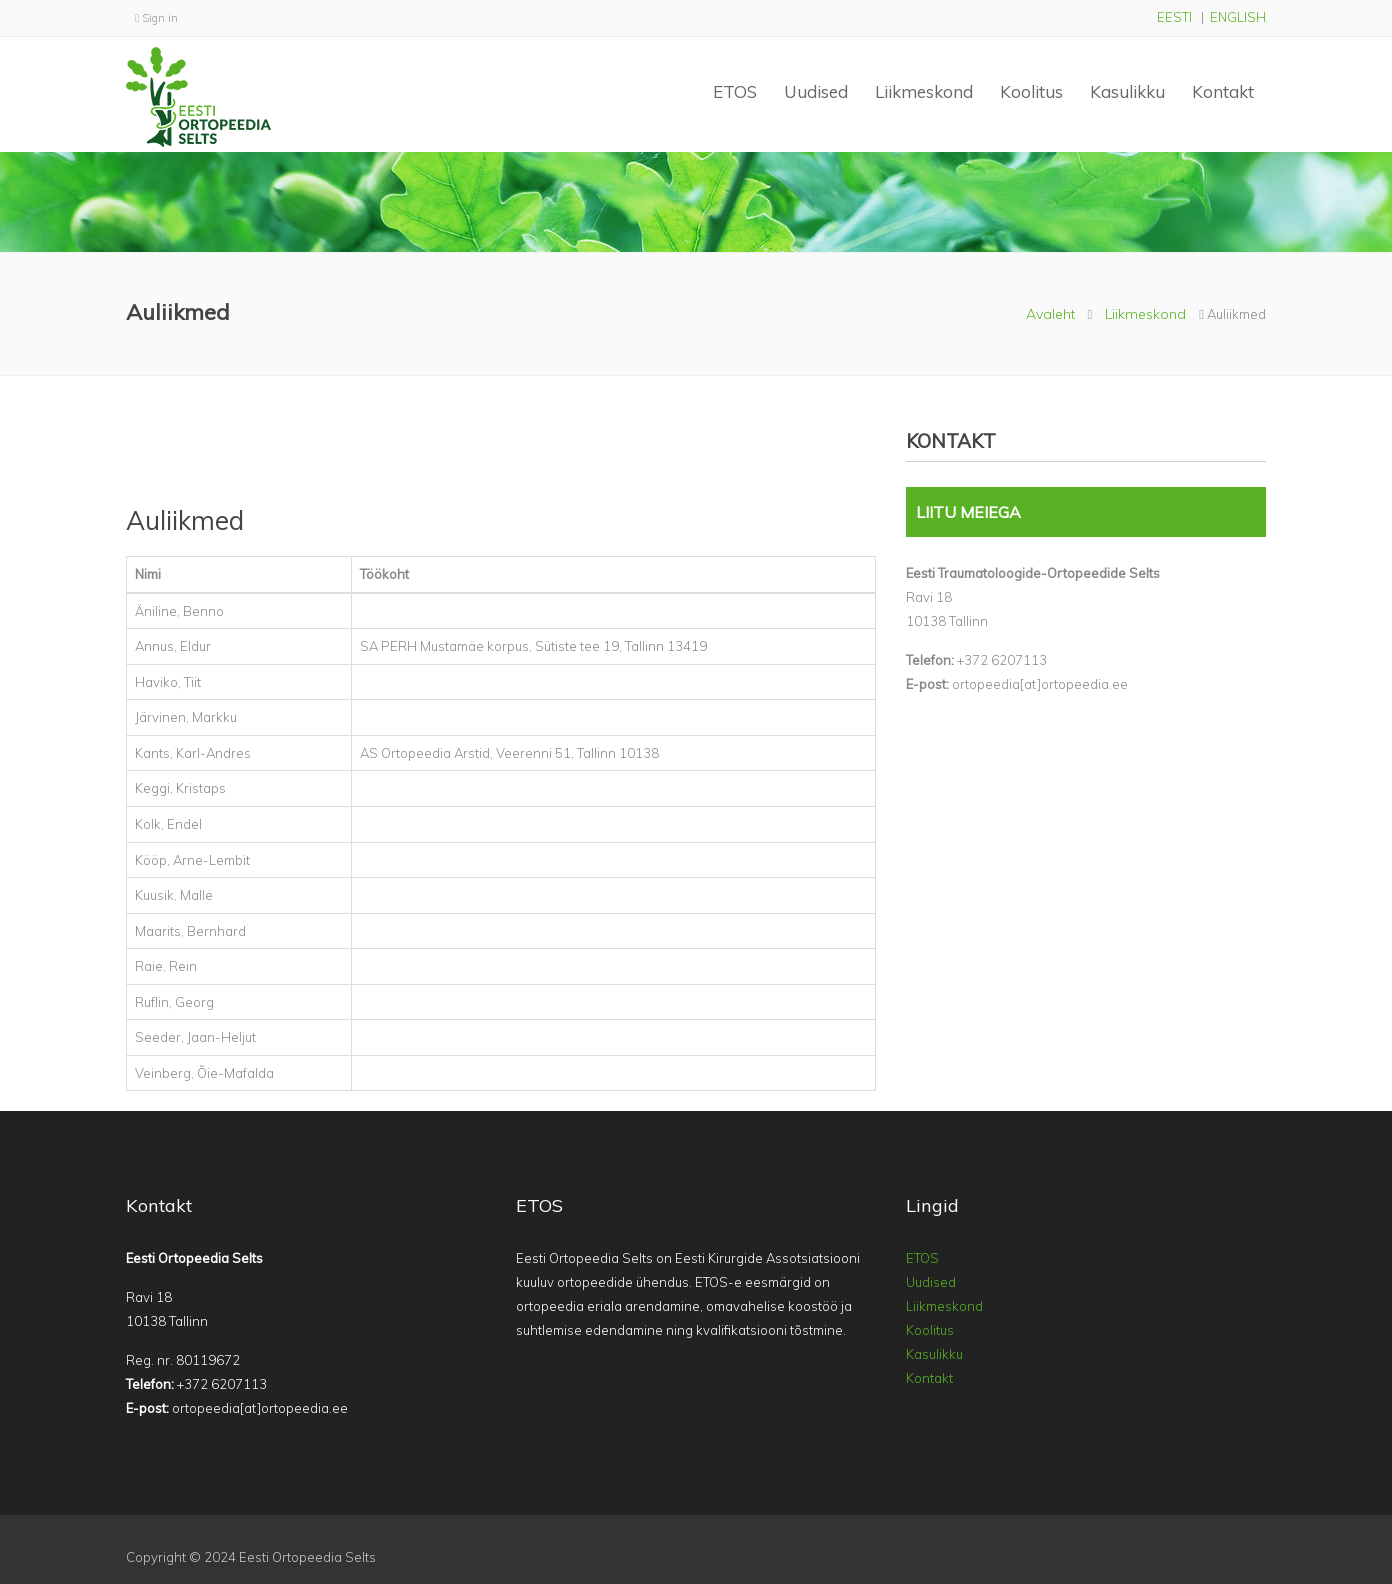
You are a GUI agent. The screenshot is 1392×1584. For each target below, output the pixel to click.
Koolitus (1031, 91)
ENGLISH (1238, 17)
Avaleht (1050, 314)
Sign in (156, 18)
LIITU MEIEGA (968, 512)
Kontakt (1223, 91)
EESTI (1174, 17)
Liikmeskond (924, 91)
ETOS (735, 91)
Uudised (816, 91)
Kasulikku (1127, 91)
